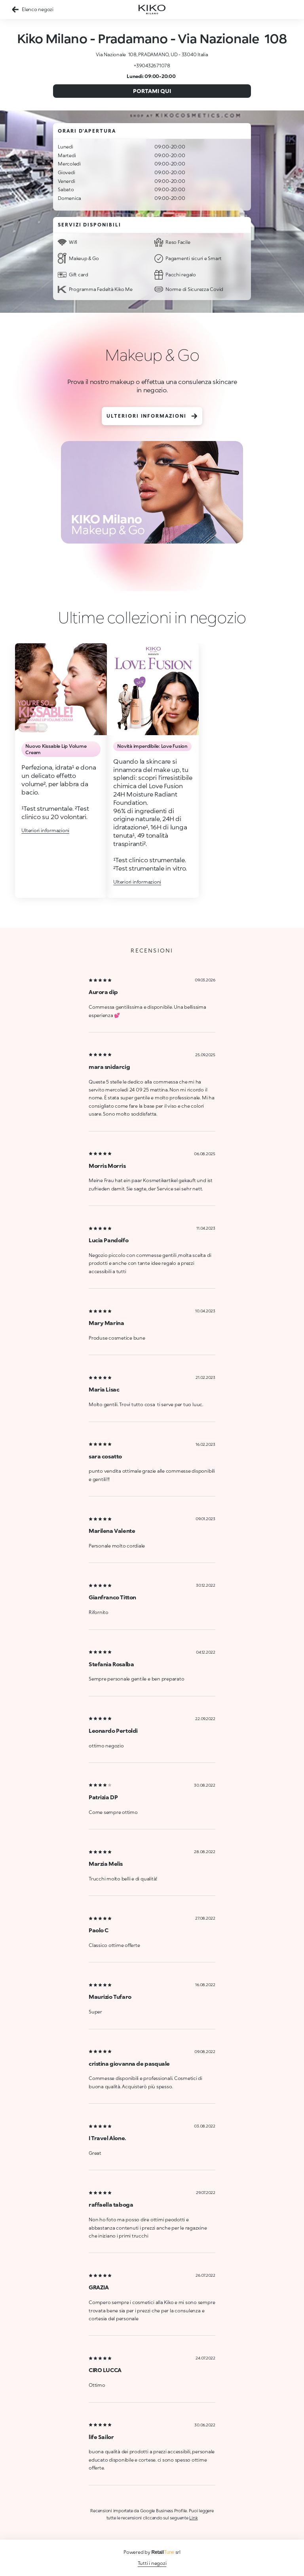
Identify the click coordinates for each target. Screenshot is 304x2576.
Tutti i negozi (152, 2563)
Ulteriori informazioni (151, 416)
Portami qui (152, 90)
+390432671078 (152, 65)
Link (193, 2517)
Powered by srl (152, 2552)
